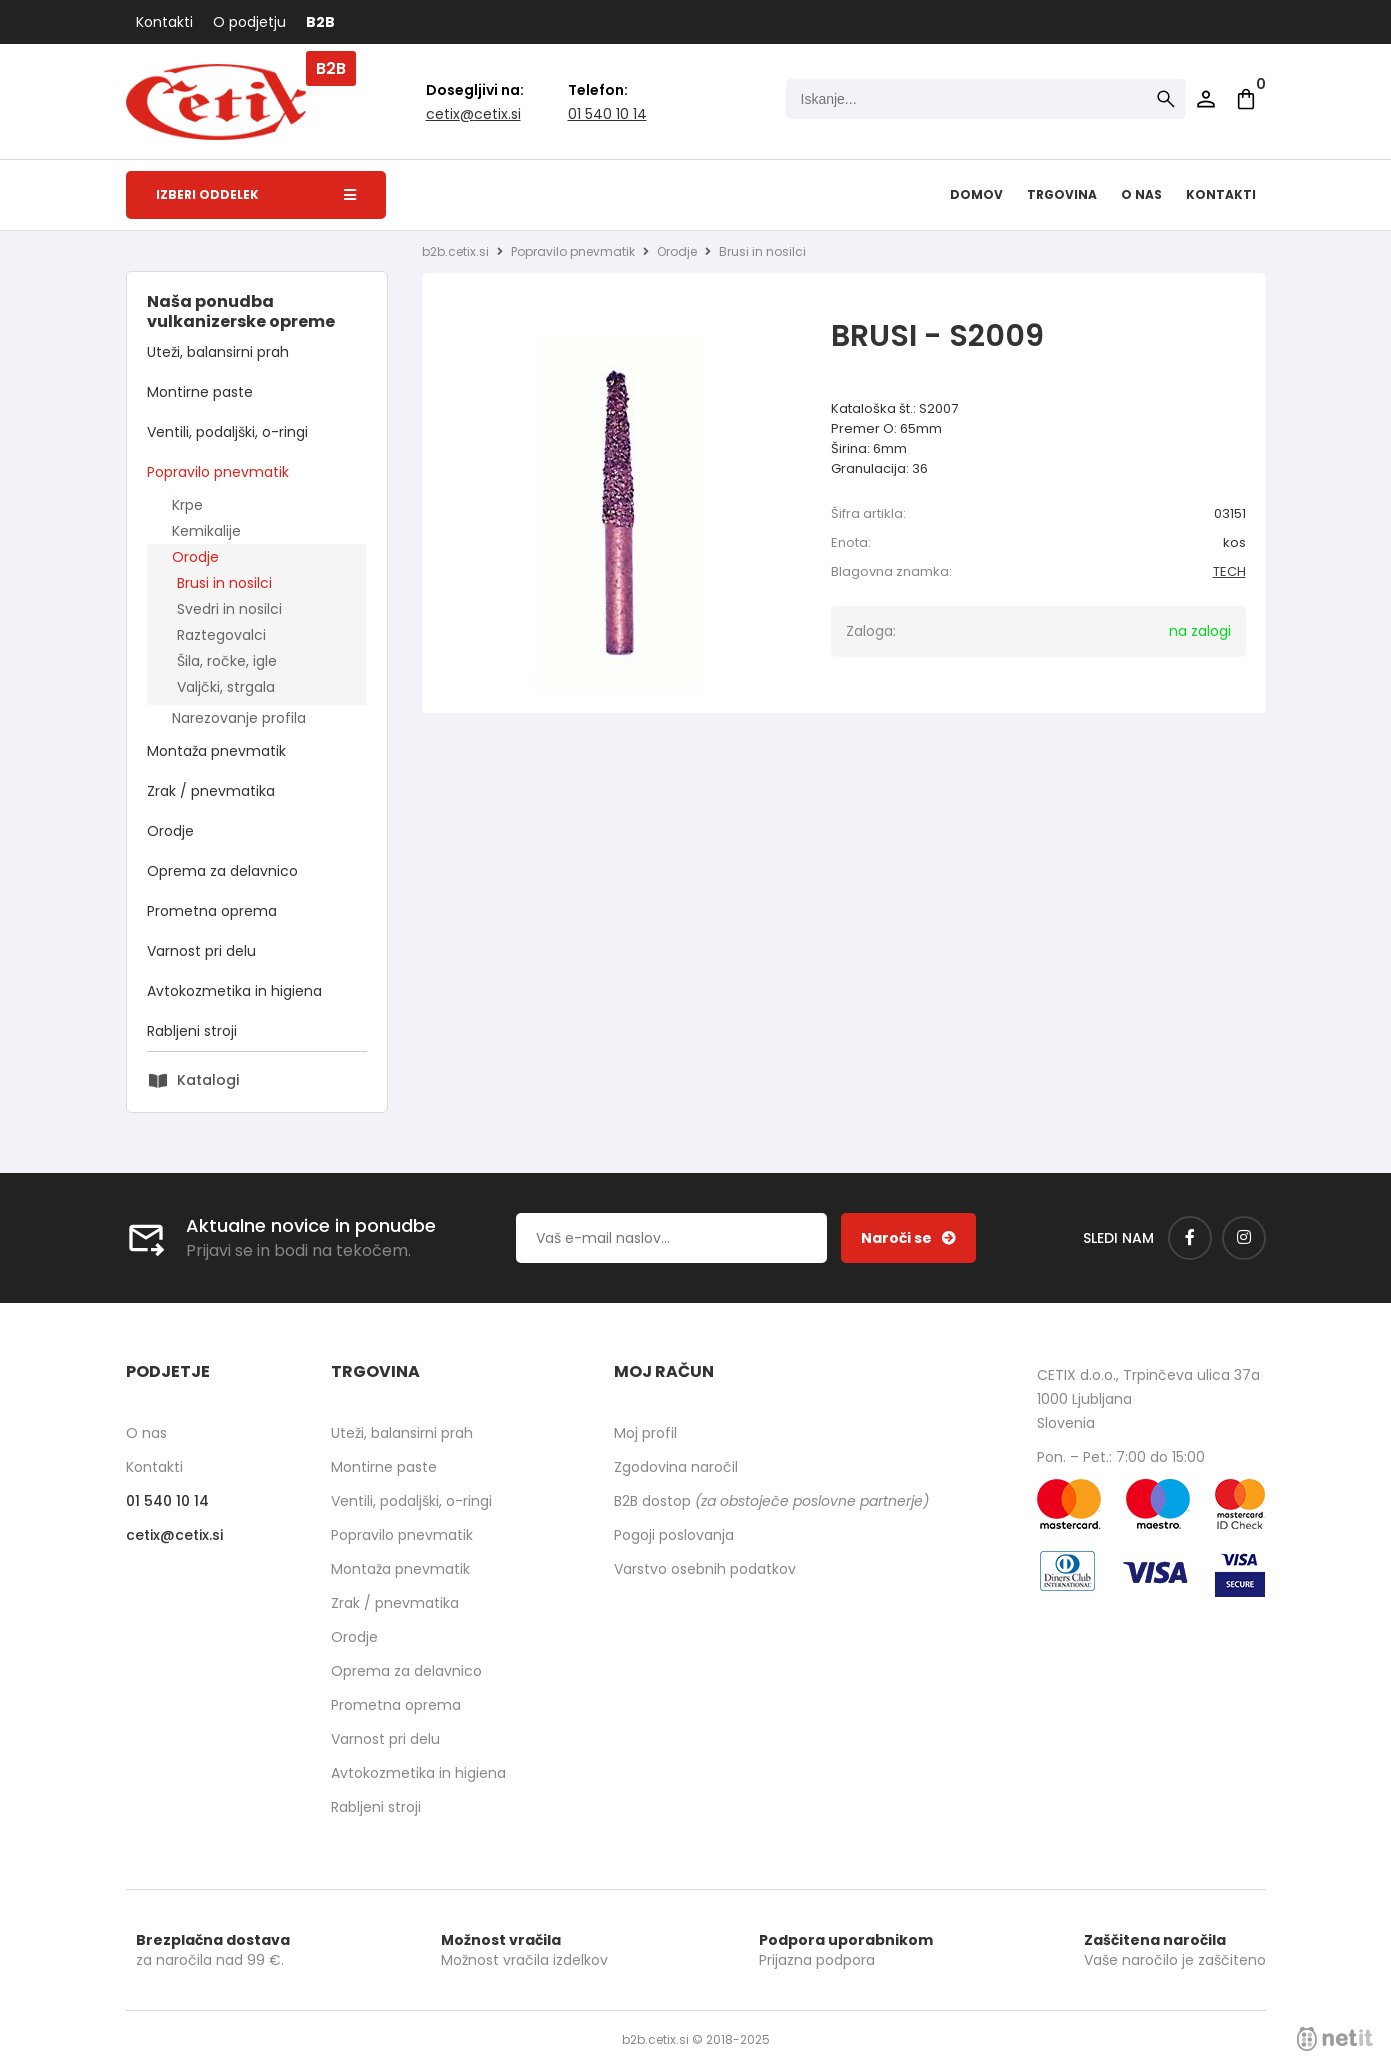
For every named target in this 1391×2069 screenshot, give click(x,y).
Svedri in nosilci (229, 609)
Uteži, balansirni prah (218, 352)
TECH (1229, 571)
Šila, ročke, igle (227, 661)
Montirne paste (200, 392)
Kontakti (164, 22)
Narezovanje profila (239, 718)
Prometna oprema (212, 911)
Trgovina (1062, 194)
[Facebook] (1190, 1238)
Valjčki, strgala (226, 687)
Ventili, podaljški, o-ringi (227, 432)
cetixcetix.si (473, 114)
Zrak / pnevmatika (211, 791)
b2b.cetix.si (455, 251)
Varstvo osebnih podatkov (705, 1569)
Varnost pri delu (201, 951)
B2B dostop (771, 1501)
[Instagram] (1244, 1238)
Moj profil (645, 1433)
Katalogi (208, 1080)
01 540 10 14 (607, 114)
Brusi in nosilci (224, 583)
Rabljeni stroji (192, 1031)
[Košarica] (1246, 99)
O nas (1141, 194)
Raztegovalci (221, 635)
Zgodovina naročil (676, 1467)
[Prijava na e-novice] (908, 1238)
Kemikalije (206, 531)
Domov (976, 194)
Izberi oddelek (256, 194)
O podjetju (249, 22)
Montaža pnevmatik (216, 751)
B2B (320, 22)
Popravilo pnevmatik (218, 472)
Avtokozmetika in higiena (234, 991)
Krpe (187, 505)
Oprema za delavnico (222, 871)
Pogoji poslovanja (674, 1535)
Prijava (1206, 99)
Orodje (195, 557)
